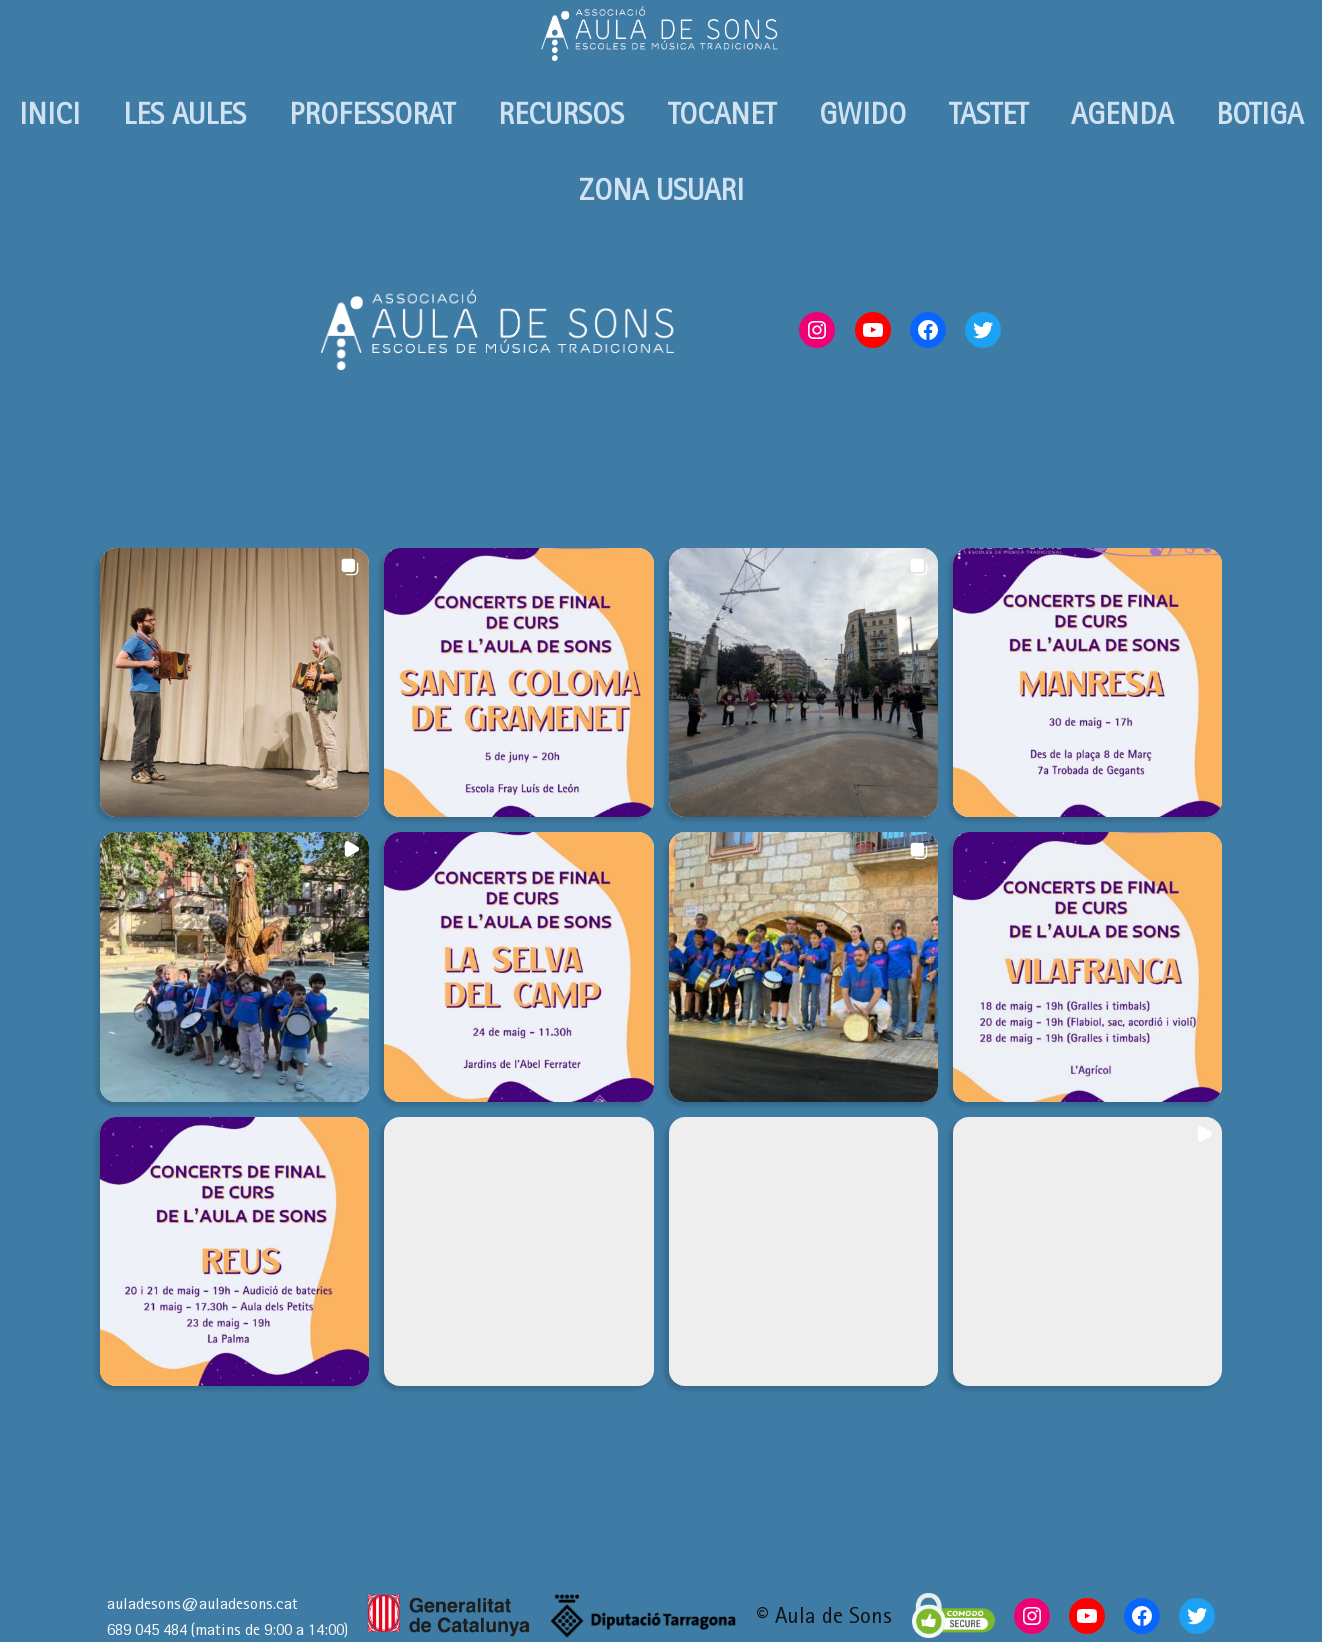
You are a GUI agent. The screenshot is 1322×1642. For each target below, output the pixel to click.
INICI (49, 114)
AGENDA (1122, 114)
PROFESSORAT (372, 114)
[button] (234, 682)
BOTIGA (1259, 114)
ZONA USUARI (661, 190)
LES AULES (184, 114)
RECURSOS (561, 114)
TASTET (988, 114)
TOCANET (722, 114)
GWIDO (862, 114)
